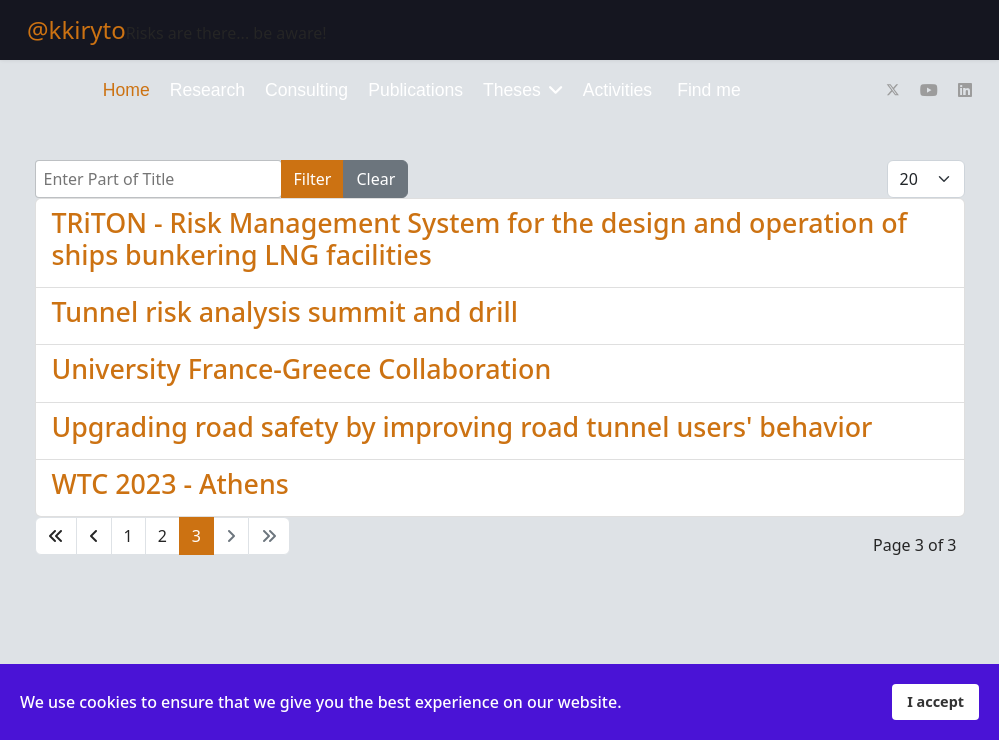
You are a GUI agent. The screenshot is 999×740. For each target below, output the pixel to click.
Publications (415, 90)
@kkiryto (76, 30)
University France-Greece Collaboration (302, 368)
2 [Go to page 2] (162, 536)
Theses (512, 90)
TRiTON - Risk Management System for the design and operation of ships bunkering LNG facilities (480, 238)
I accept (935, 701)
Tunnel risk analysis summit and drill (285, 311)
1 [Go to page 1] (128, 536)
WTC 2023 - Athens (170, 483)
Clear (375, 179)
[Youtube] (929, 90)
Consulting (306, 90)
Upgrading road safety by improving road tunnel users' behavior (462, 426)
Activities (617, 90)
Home (126, 90)
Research (207, 90)
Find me (709, 90)
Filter (313, 179)
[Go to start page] (56, 536)
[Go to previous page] (94, 536)
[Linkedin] (965, 90)
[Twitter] (893, 90)
